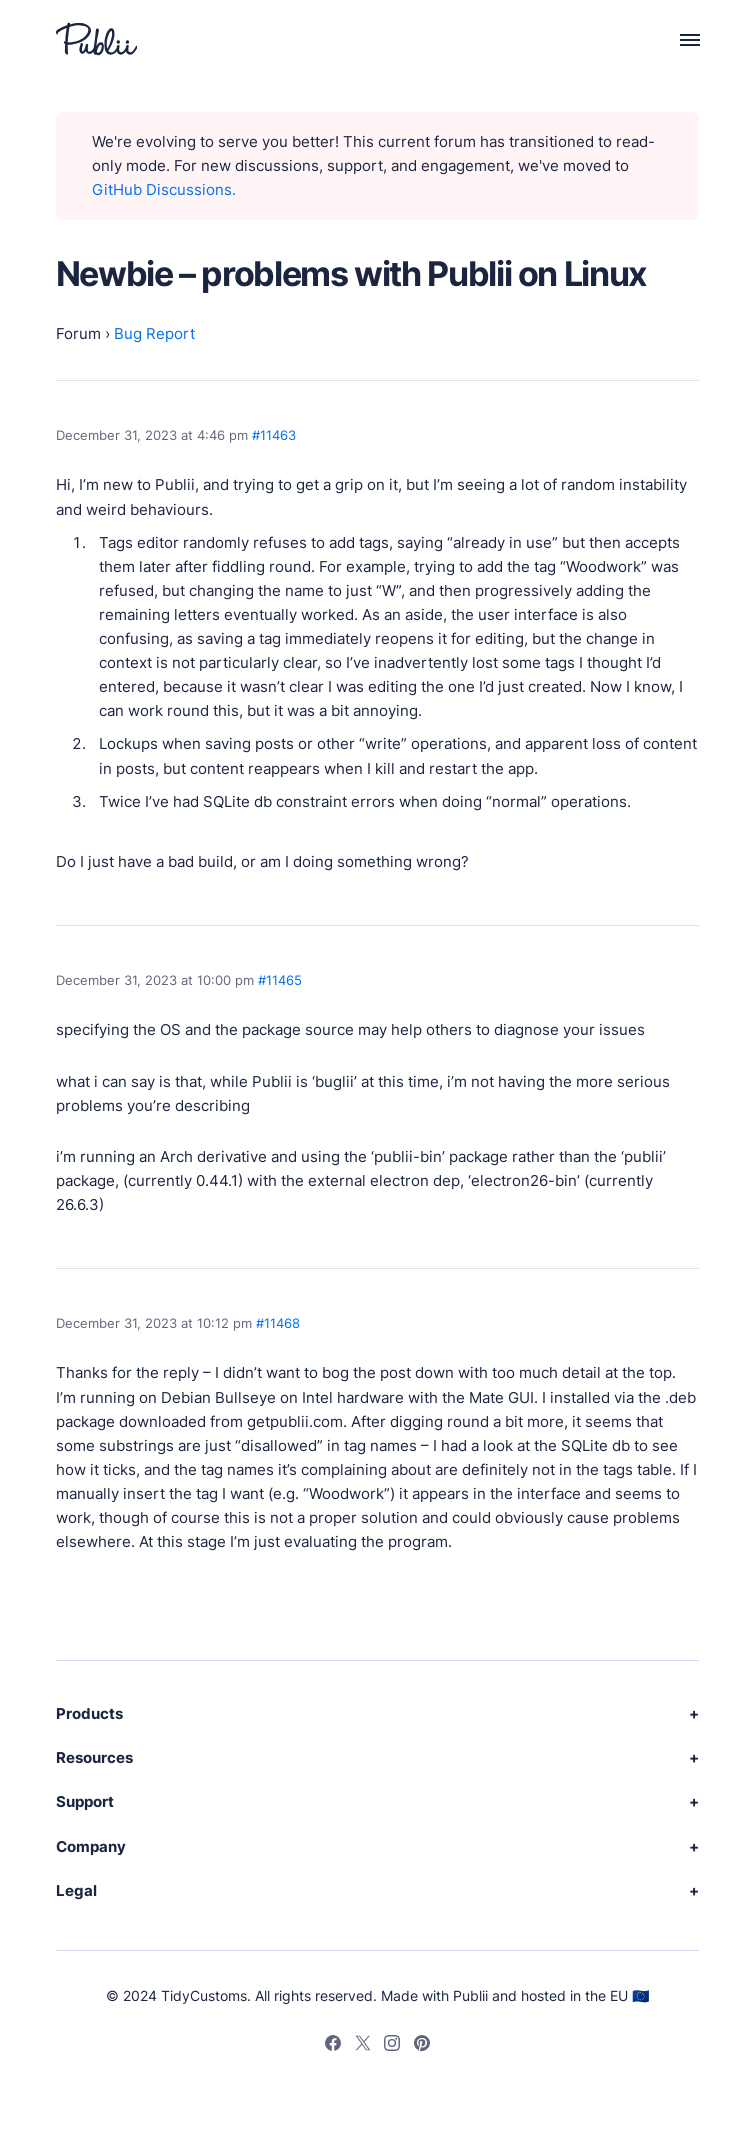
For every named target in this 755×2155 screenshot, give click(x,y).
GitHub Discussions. (164, 189)
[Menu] (678, 39)
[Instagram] (392, 2046)
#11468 (278, 1323)
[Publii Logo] (96, 39)
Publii (470, 1995)
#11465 (280, 980)
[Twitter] (363, 2046)
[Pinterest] (422, 2046)
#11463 (274, 435)
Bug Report (154, 333)
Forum (78, 333)
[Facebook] (333, 2046)
